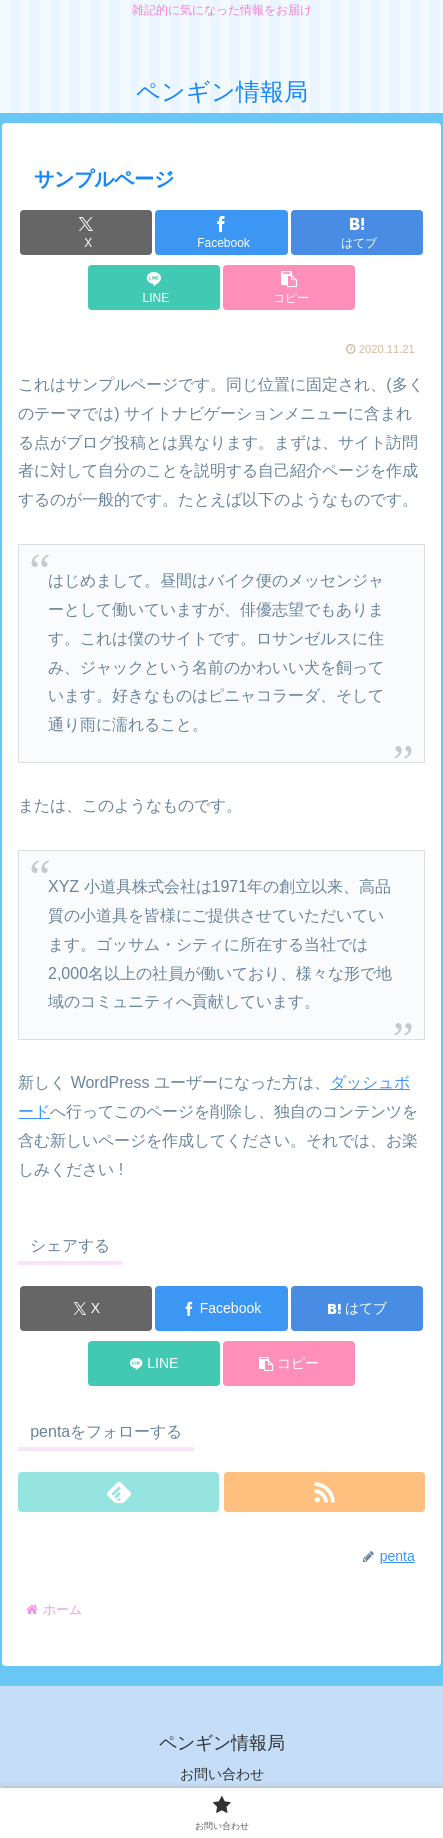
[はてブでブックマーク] (357, 232)
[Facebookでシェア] (221, 232)
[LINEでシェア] (154, 287)
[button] (289, 287)
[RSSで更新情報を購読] (324, 1492)
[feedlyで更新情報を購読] (118, 1492)
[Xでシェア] (86, 232)
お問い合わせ (222, 1774)
